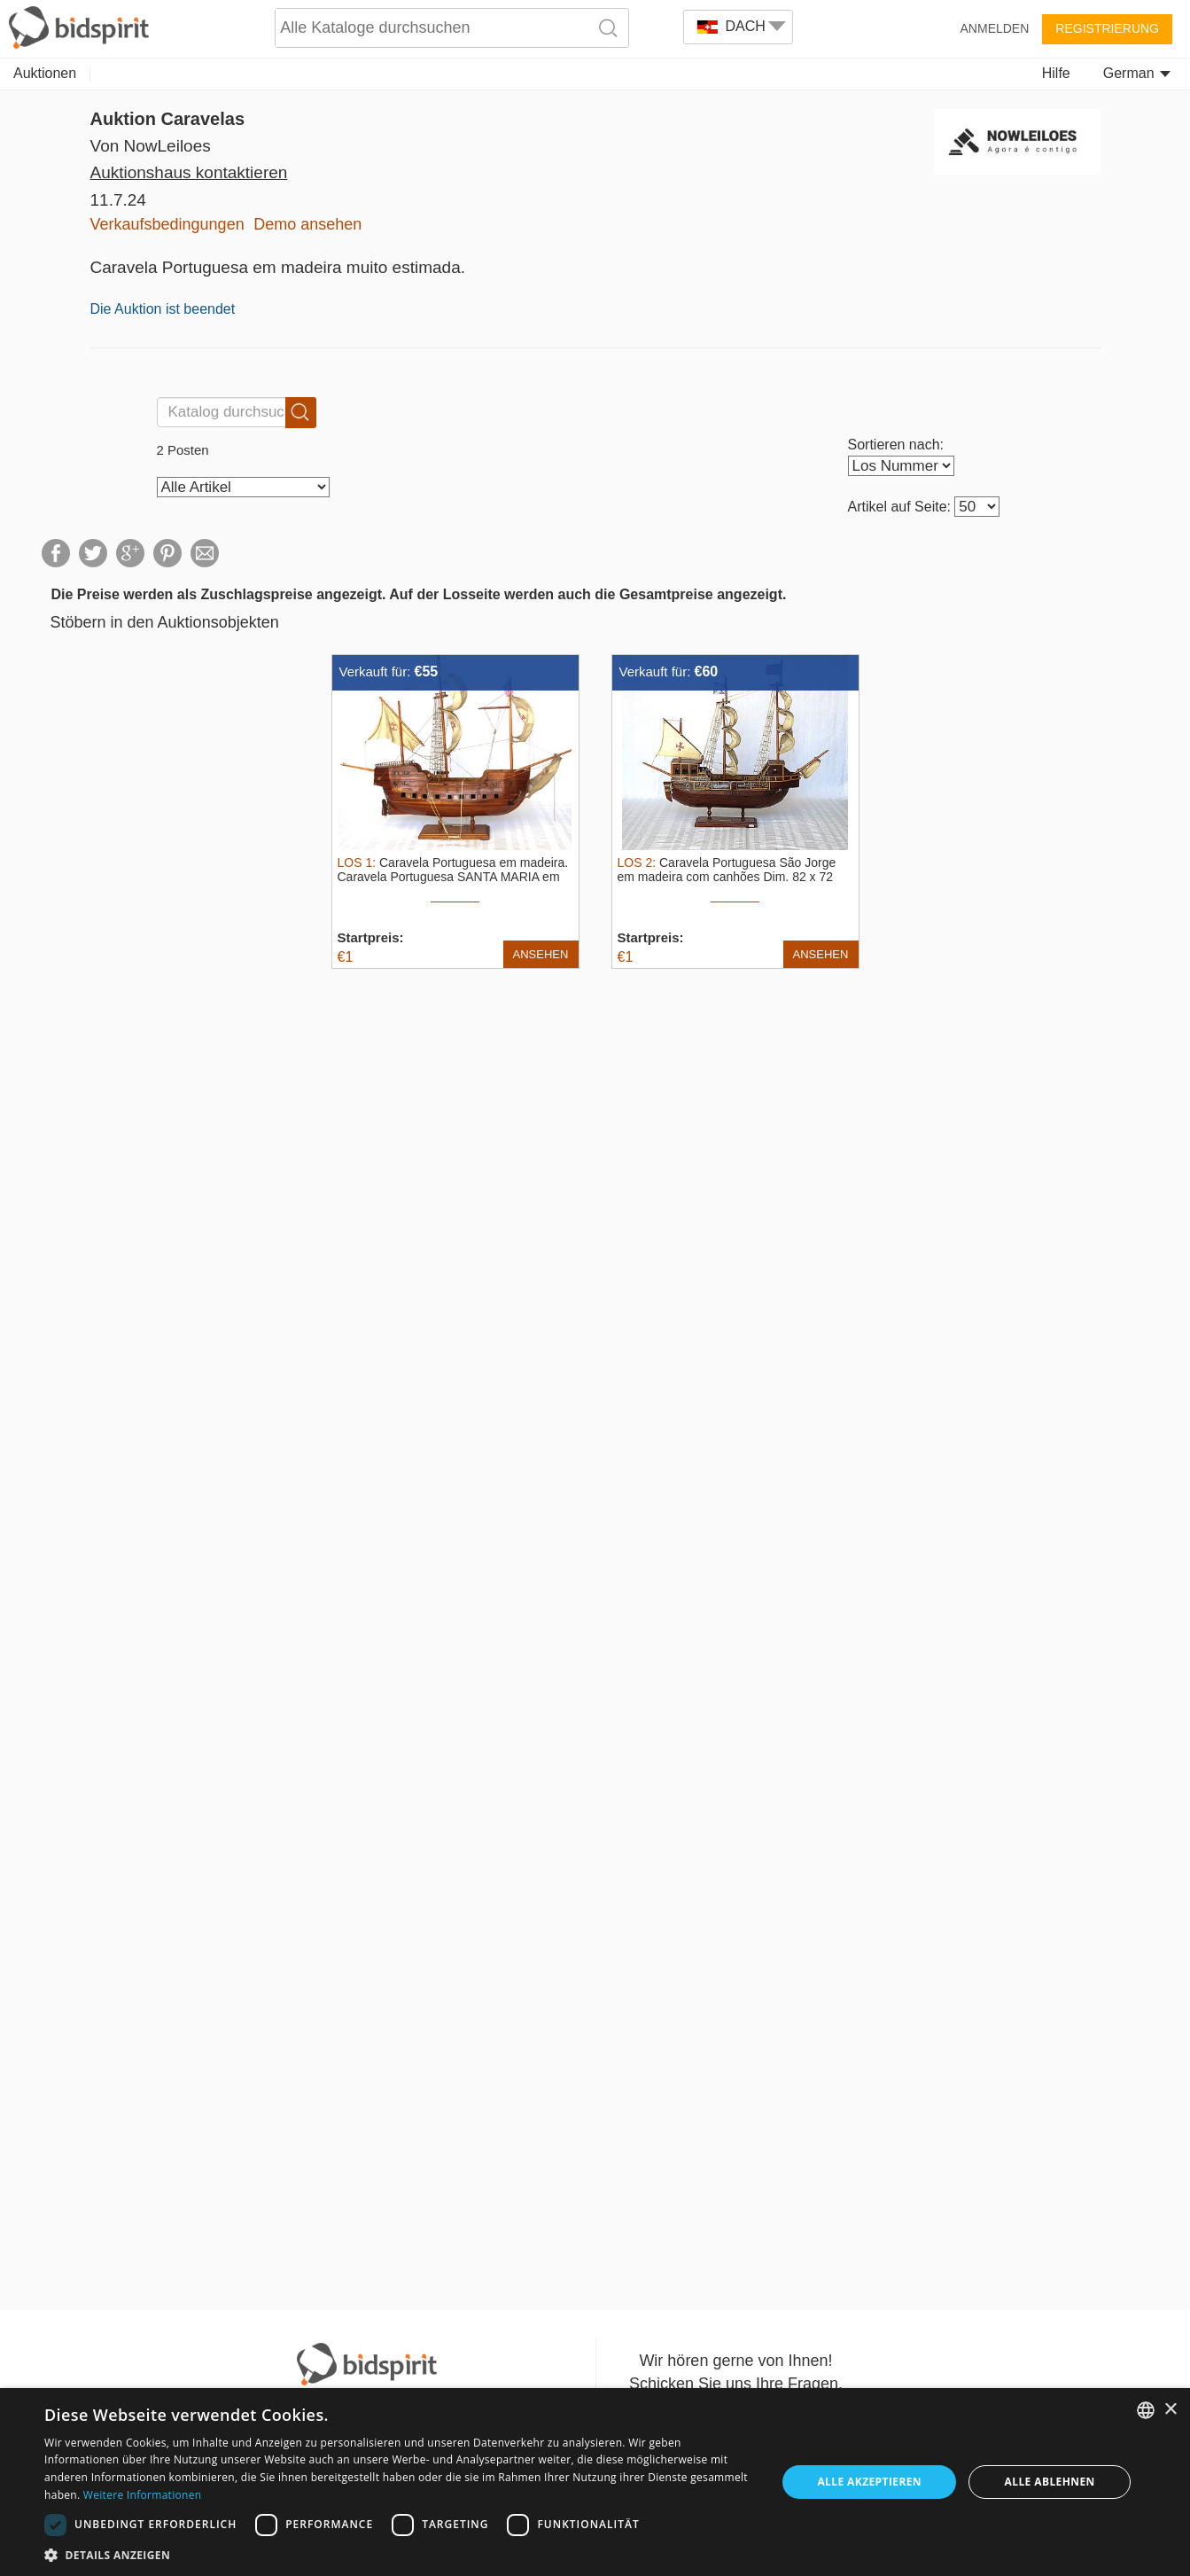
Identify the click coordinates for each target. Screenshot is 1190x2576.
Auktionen (44, 73)
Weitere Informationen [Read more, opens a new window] (142, 2494)
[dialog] (595, 2482)
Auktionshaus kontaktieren (189, 172)
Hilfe (1056, 73)
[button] (399, 2554)
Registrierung (1107, 28)
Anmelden (995, 28)
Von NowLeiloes (150, 146)
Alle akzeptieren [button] (869, 2481)
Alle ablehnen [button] (1050, 2481)
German (1137, 73)
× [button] (1170, 2409)
